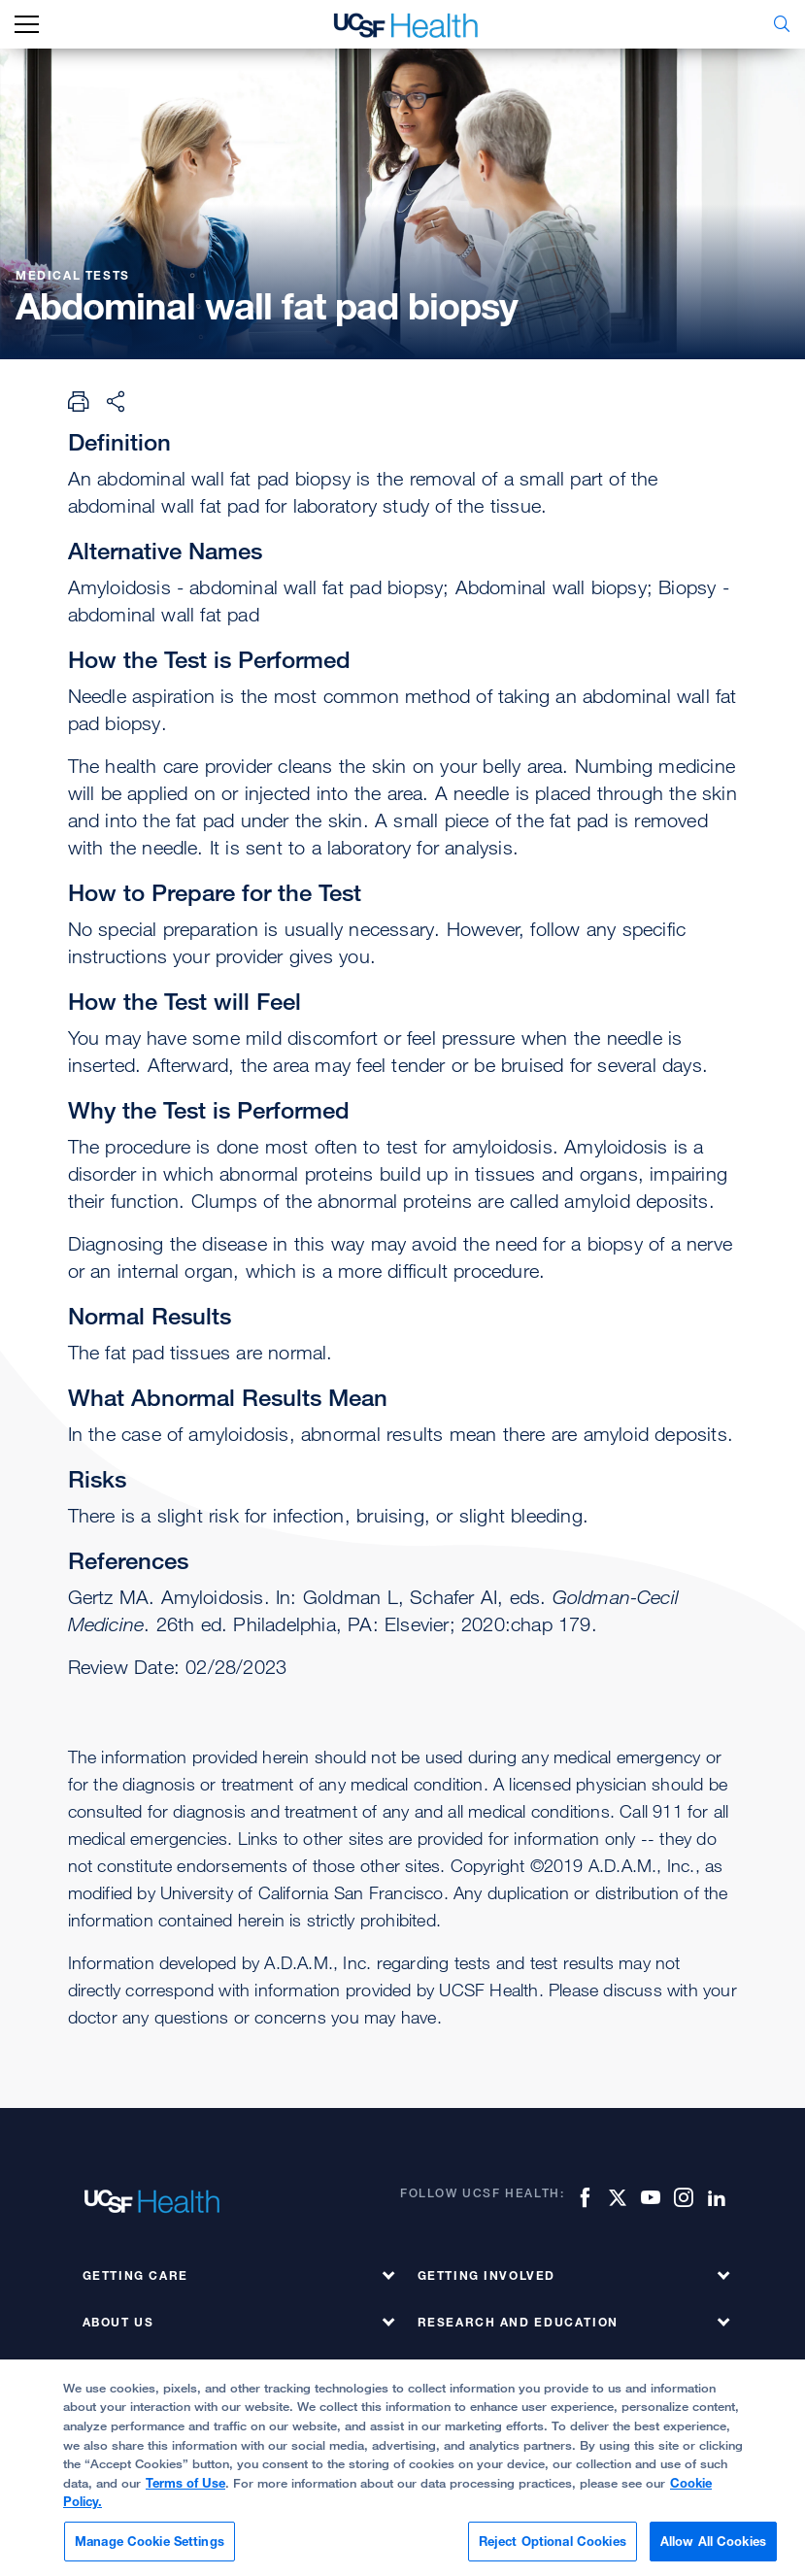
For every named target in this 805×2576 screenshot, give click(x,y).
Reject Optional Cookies (552, 2551)
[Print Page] (78, 401)
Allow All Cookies (713, 2551)
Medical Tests (75, 275)
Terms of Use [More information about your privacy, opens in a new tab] (185, 2493)
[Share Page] (115, 401)
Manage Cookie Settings (149, 2551)
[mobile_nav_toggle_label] (27, 25)
